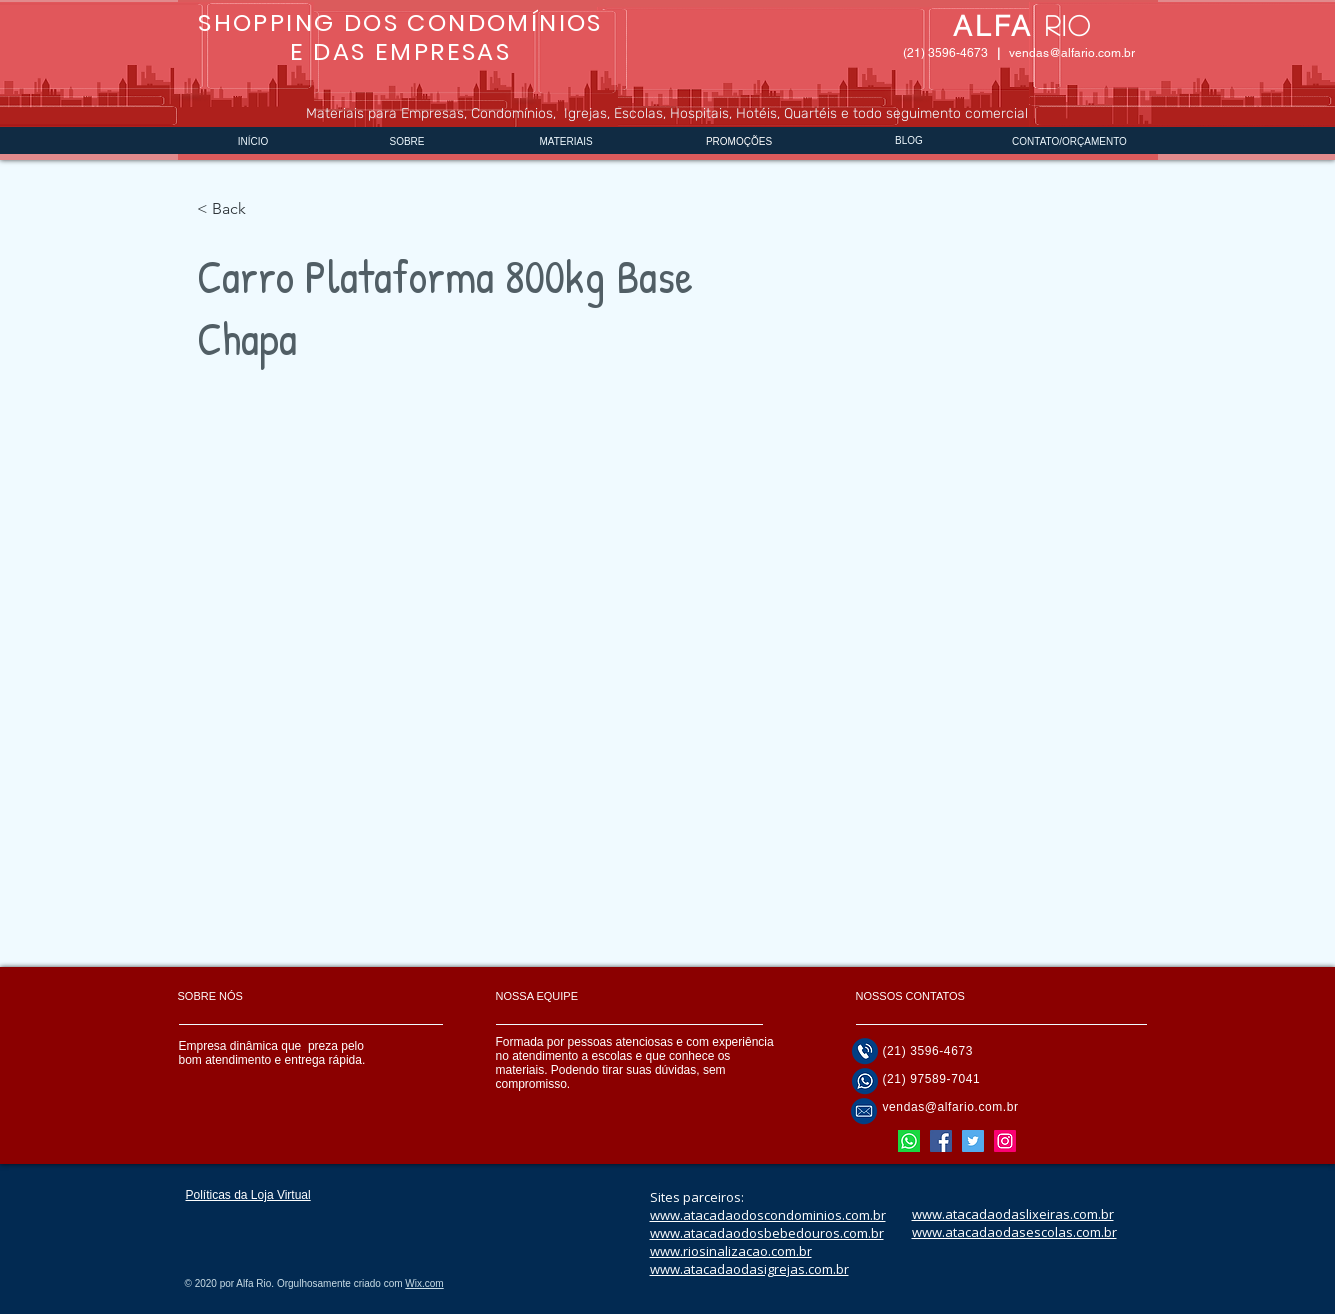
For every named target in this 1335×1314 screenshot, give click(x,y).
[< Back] (236, 209)
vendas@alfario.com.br (1072, 53)
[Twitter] (973, 1141)
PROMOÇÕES (739, 141)
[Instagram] (1005, 1141)
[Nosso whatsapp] (909, 1141)
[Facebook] (941, 1141)
